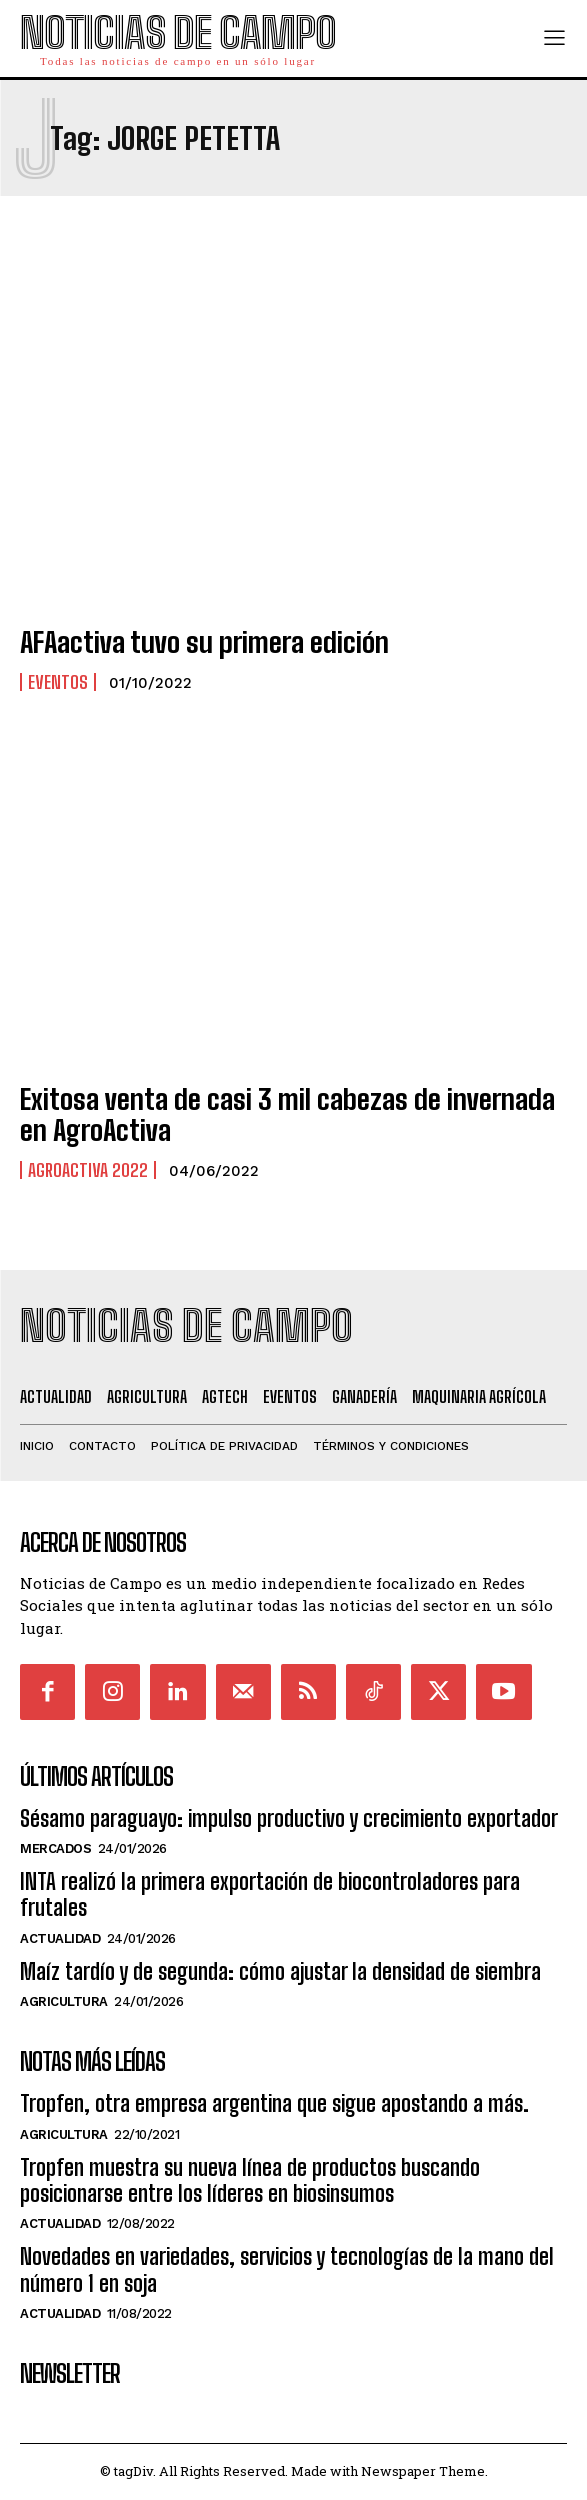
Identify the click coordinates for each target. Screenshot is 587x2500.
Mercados (55, 1848)
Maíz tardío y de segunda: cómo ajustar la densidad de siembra (280, 1971)
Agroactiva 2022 (88, 1170)
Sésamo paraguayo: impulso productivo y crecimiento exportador (289, 1818)
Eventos (58, 682)
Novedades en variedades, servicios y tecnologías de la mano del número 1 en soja (287, 2269)
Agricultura (64, 2001)
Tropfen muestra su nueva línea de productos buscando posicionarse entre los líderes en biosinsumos (250, 2180)
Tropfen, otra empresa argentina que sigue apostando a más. (274, 2103)
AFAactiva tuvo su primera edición (204, 642)
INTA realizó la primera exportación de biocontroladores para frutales (270, 1894)
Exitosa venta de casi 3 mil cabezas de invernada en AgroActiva (287, 1114)
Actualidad (60, 1938)
